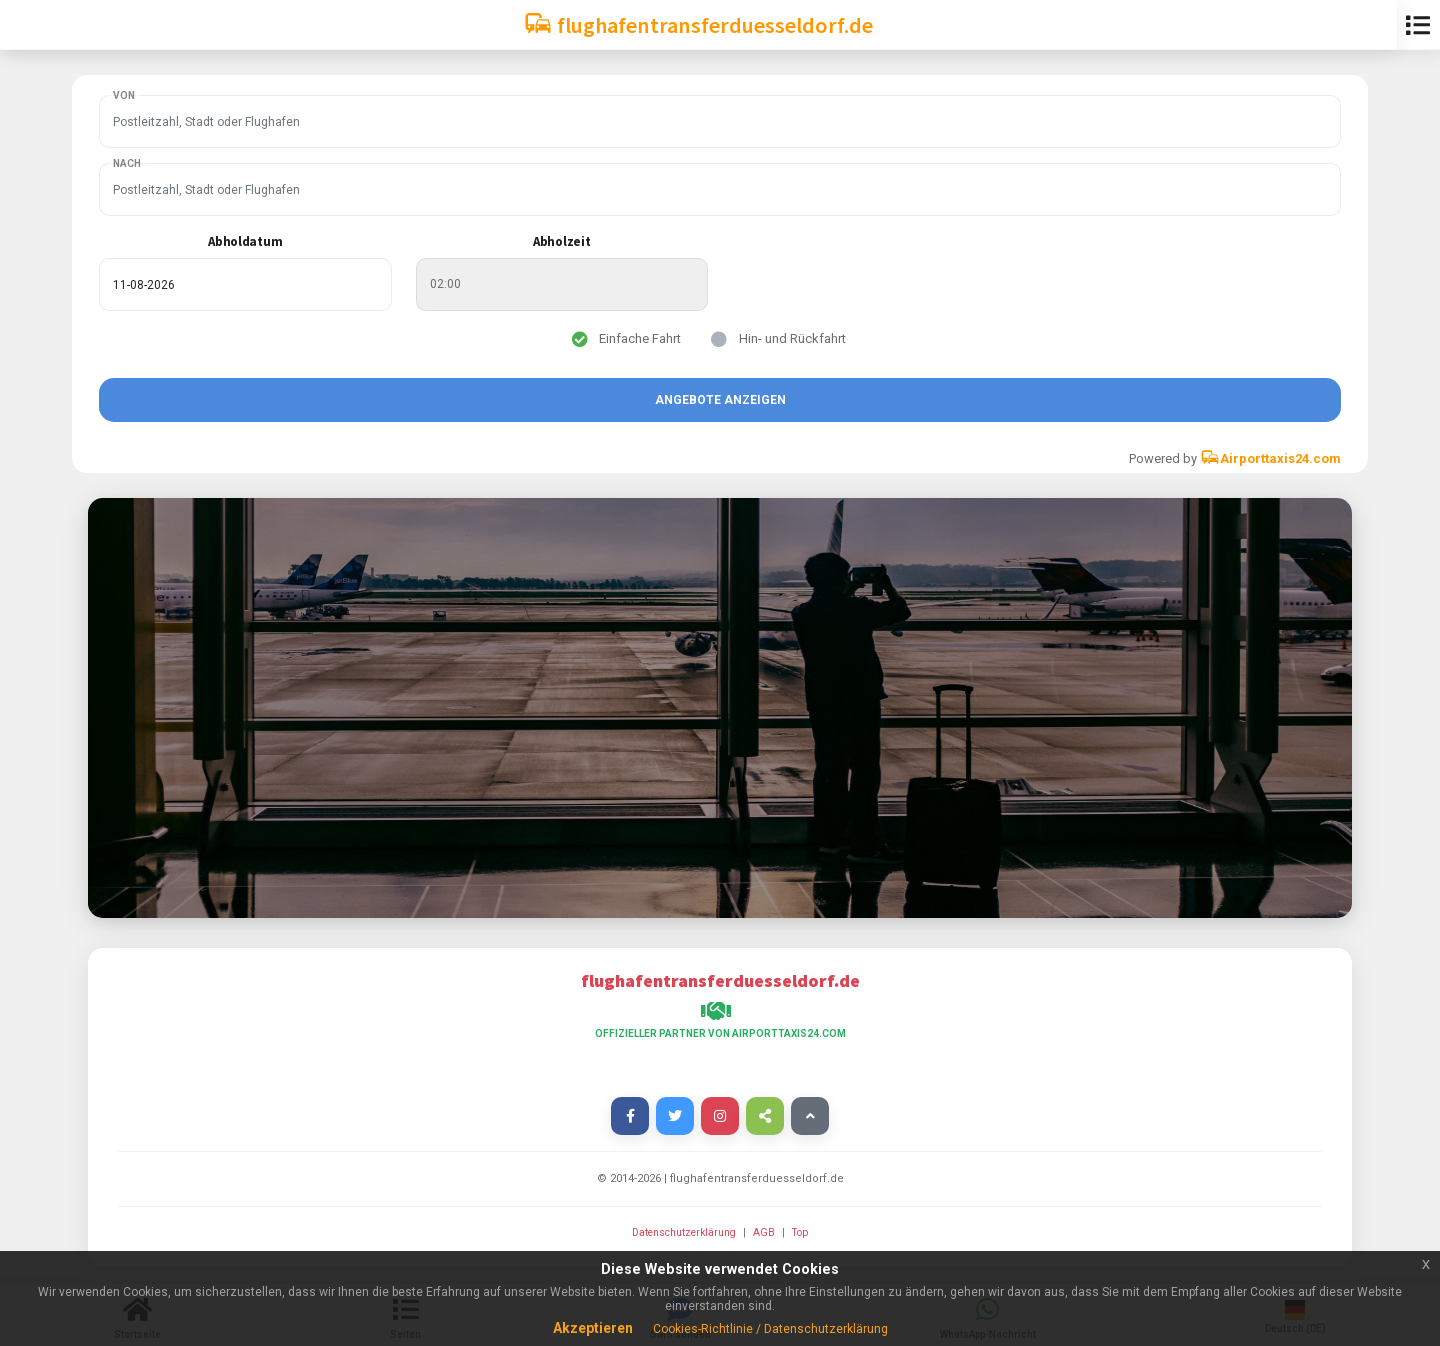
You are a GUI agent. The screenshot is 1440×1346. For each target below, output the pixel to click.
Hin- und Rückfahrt (792, 338)
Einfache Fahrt (640, 338)
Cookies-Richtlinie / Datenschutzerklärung (770, 1329)
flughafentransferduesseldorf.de (698, 23)
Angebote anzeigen (720, 400)
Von (124, 95)
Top (800, 1232)
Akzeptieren (593, 1328)
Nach (127, 163)
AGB (765, 1232)
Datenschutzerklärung (685, 1232)
